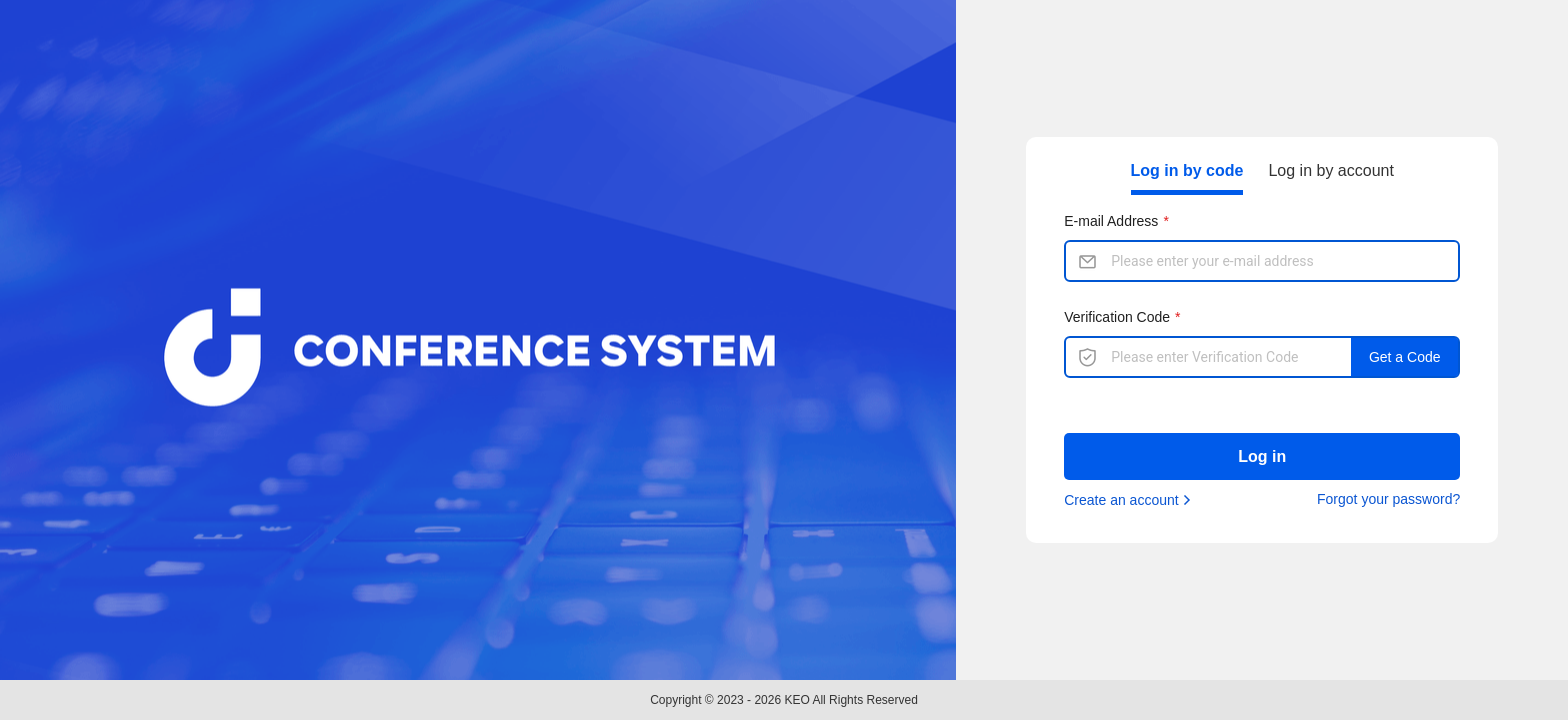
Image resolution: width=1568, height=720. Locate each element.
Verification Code (1117, 317)
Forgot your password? (1388, 499)
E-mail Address (1111, 221)
